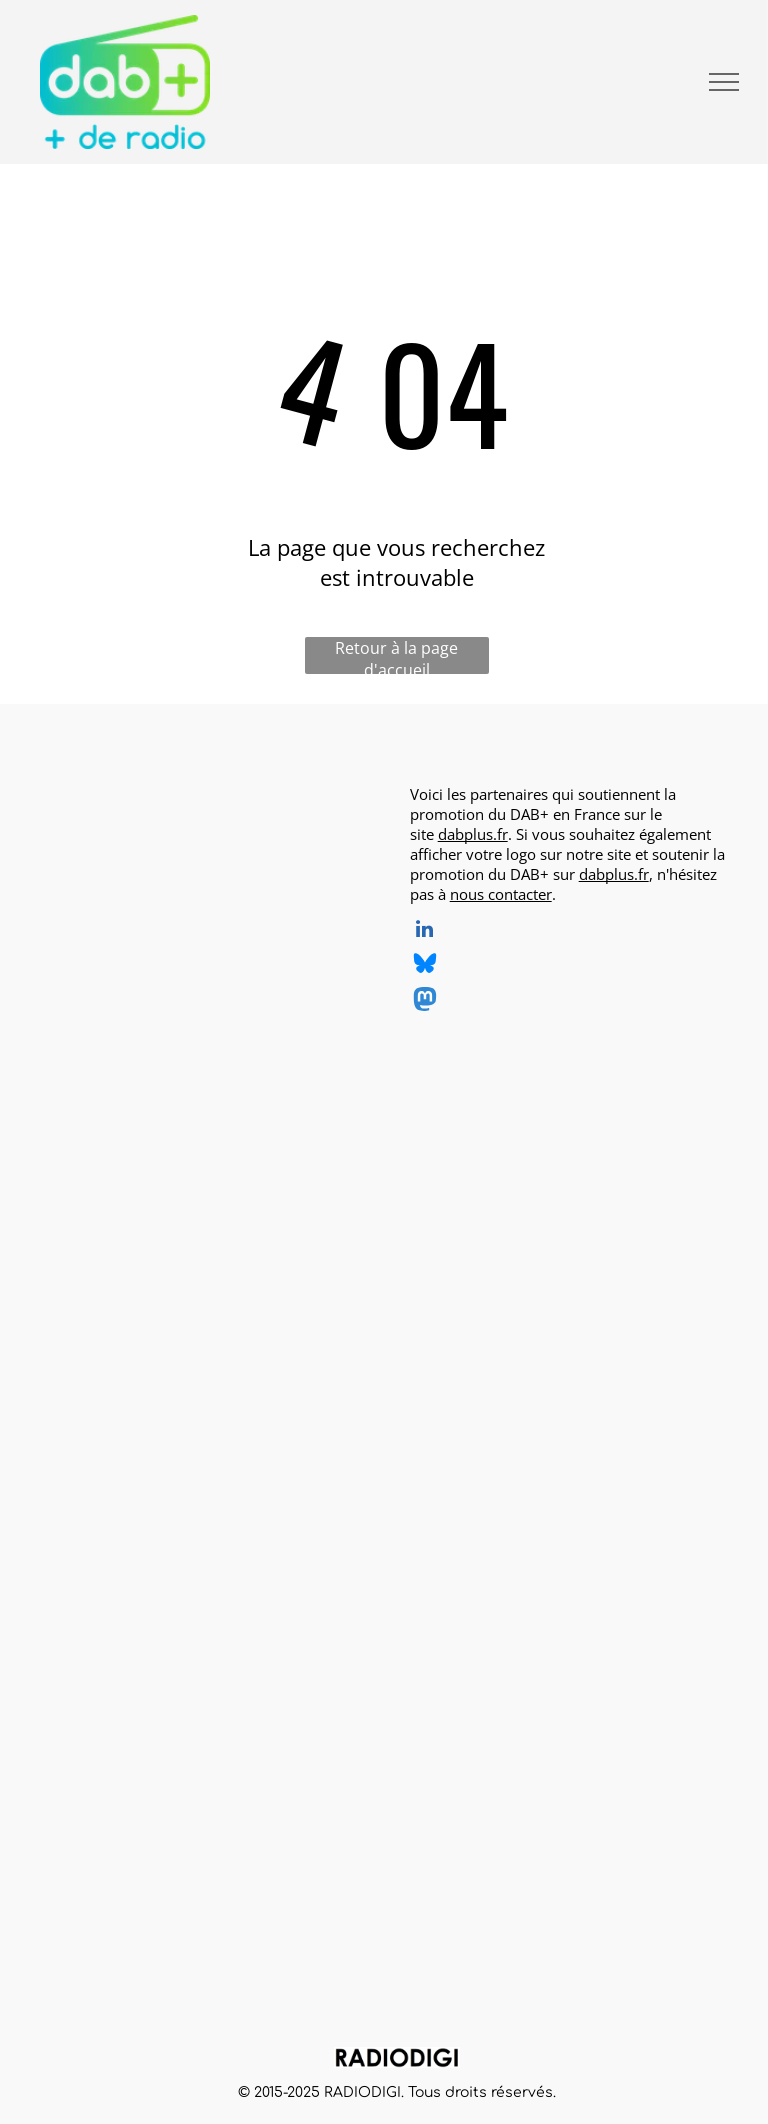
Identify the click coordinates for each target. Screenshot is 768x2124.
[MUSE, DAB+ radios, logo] (148, 1791)
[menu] (724, 82)
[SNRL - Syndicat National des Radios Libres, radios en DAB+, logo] (302, 1483)
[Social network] (425, 966)
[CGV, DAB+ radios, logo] (148, 1637)
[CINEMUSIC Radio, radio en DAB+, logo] (302, 866)
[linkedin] (425, 931)
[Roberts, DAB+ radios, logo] (302, 1791)
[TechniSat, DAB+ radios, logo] (148, 1945)
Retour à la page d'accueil (396, 655)
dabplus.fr (473, 834)
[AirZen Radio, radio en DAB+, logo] (148, 866)
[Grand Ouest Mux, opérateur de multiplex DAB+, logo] (148, 1483)
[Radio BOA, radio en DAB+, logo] (148, 1174)
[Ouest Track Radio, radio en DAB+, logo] (302, 1020)
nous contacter (501, 894)
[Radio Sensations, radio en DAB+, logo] (148, 1329)
